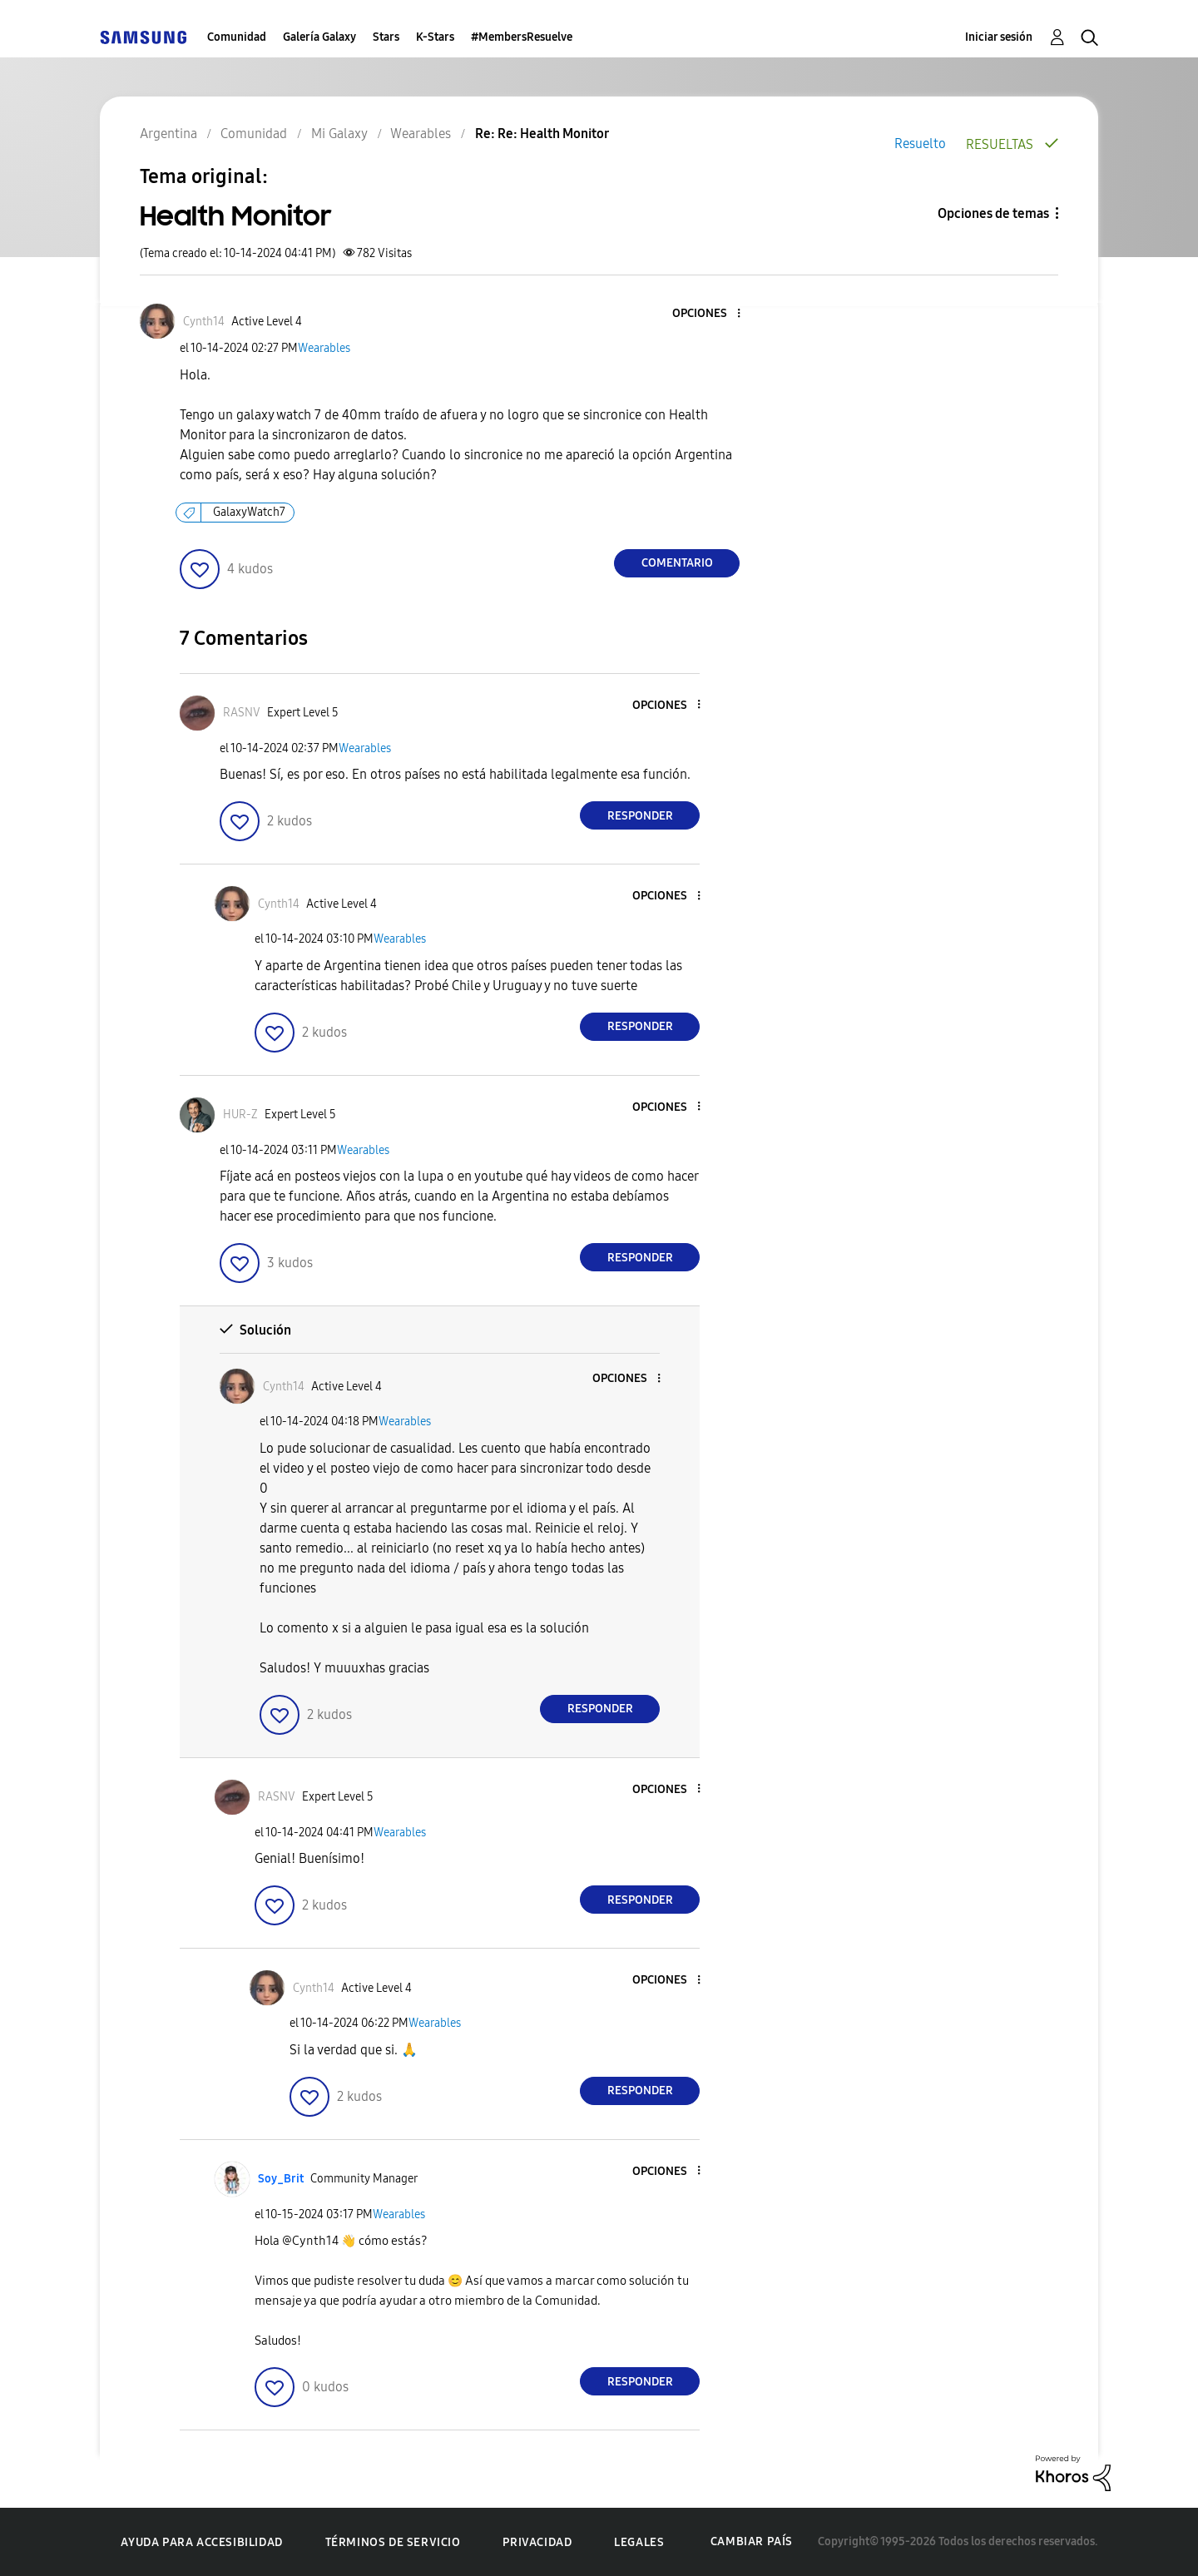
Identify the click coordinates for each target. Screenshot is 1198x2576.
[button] (711, 314)
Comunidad (236, 37)
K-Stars (435, 37)
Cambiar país (751, 2541)
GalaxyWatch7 (249, 512)
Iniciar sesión (998, 37)
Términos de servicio (393, 2542)
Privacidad (537, 2542)
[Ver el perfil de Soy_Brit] (281, 2179)
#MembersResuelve (521, 37)
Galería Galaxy (319, 37)
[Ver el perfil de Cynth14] (204, 322)
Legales (639, 2542)
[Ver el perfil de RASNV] (241, 713)
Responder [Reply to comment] (640, 816)
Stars (386, 37)
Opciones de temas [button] (993, 213)
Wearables (324, 348)
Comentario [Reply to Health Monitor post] (677, 563)
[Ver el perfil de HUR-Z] (240, 1114)
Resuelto (920, 143)
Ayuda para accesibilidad (201, 2542)
